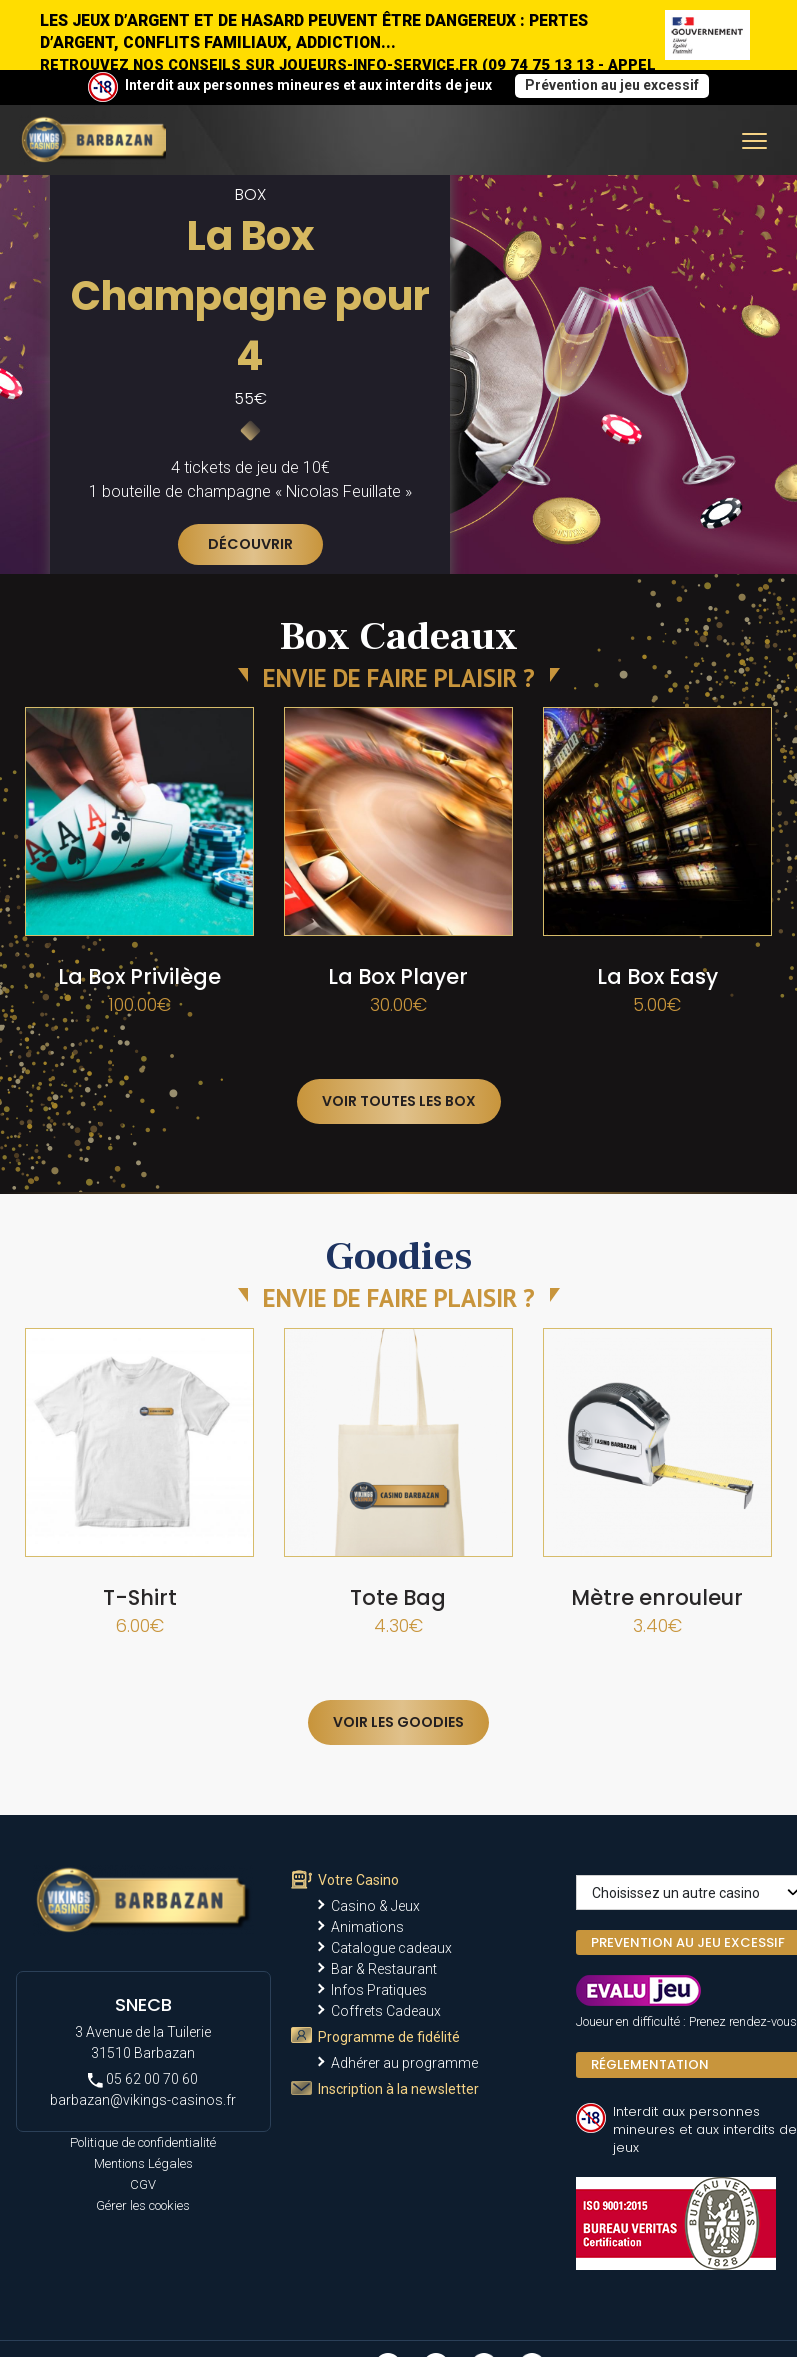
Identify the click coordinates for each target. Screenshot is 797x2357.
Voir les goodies (398, 1722)
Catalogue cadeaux (391, 1948)
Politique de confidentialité (143, 2142)
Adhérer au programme (404, 2063)
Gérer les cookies (143, 2205)
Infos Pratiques (379, 1990)
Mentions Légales (143, 2163)
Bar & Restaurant (384, 1969)
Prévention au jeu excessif (612, 85)
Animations (367, 1927)
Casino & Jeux (375, 1906)
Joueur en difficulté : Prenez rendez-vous (686, 2021)
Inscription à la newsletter (398, 2089)
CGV (143, 2184)
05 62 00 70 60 (143, 2079)
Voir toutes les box (399, 1101)
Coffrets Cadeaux (386, 2011)
